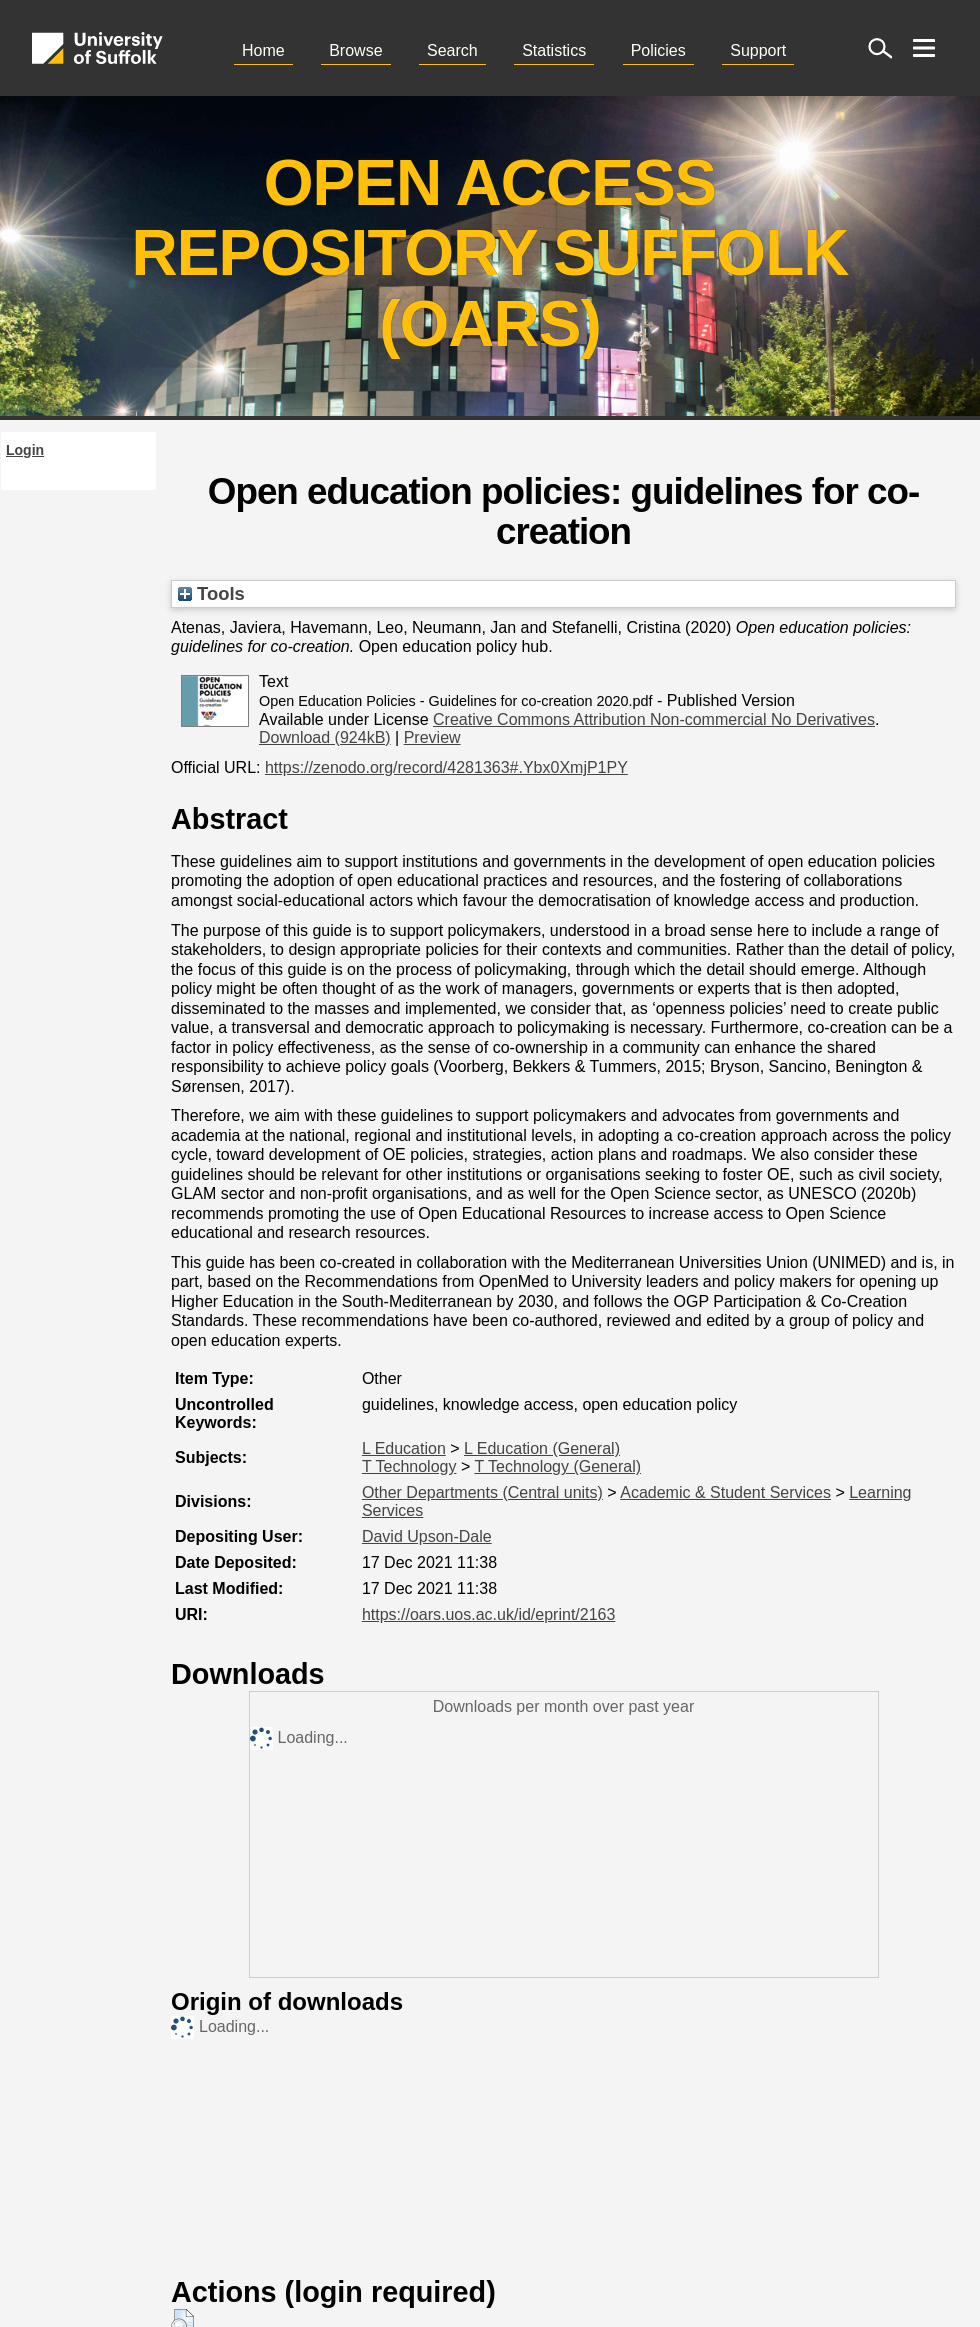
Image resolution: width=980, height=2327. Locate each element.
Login (25, 450)
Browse (355, 50)
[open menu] (924, 48)
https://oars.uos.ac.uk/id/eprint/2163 (488, 1614)
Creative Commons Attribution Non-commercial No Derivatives (654, 719)
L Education (404, 1448)
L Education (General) (542, 1448)
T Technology (409, 1466)
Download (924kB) (325, 737)
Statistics (554, 50)
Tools (211, 593)
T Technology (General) (557, 1466)
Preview (432, 737)
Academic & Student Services (725, 1492)
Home (263, 50)
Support (758, 50)
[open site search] (880, 48)
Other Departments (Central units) (482, 1492)
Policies (658, 50)
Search (452, 50)
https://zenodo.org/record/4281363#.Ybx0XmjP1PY (446, 767)
